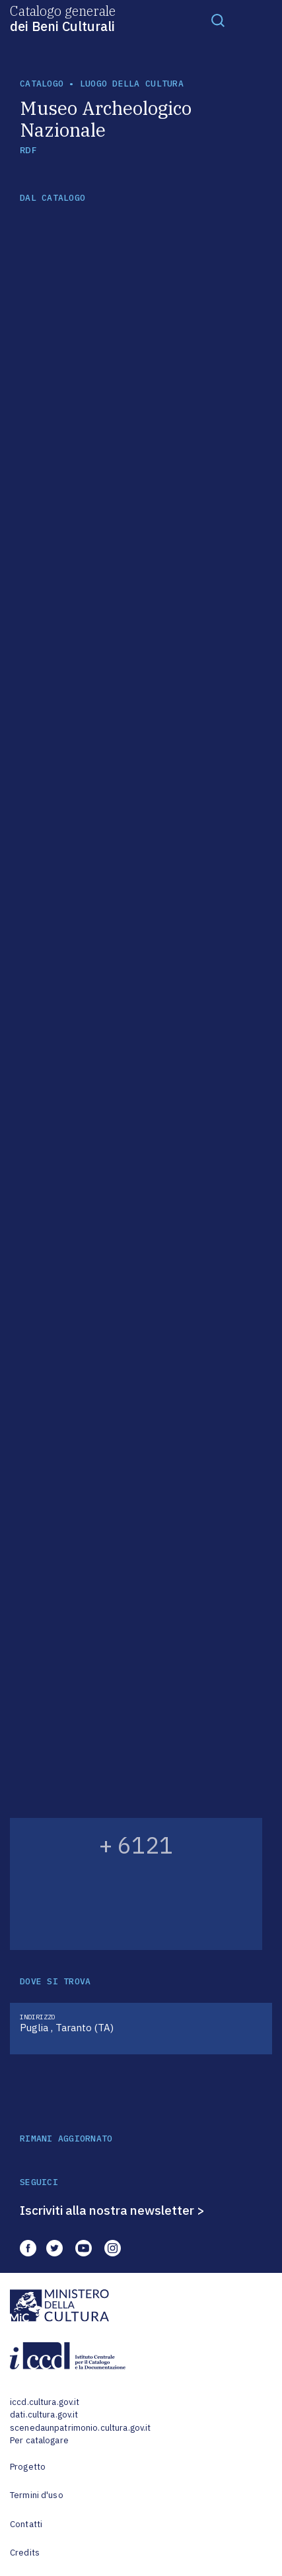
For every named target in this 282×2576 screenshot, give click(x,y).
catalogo (41, 83)
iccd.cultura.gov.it (44, 2402)
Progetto (28, 2466)
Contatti (26, 2524)
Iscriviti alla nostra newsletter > (112, 2210)
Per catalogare (39, 2440)
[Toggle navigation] (218, 20)
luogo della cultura (132, 83)
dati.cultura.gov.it (44, 2414)
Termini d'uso (36, 2495)
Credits (25, 2552)
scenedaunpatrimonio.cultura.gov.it (80, 2427)
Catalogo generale (63, 18)
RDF (28, 150)
